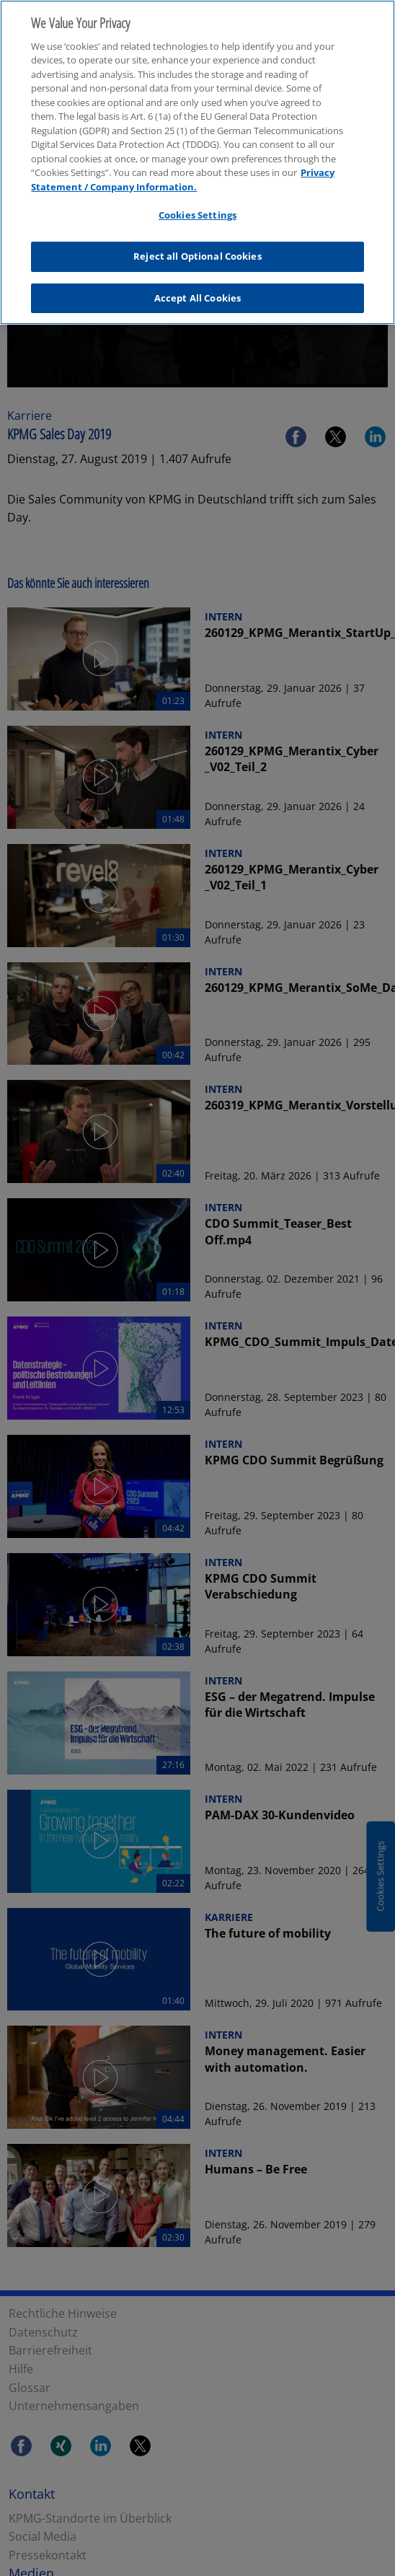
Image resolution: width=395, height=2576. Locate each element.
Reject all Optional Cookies (197, 246)
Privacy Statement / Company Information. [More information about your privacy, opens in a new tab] (182, 171)
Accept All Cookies (197, 288)
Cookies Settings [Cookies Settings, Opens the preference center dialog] (197, 206)
